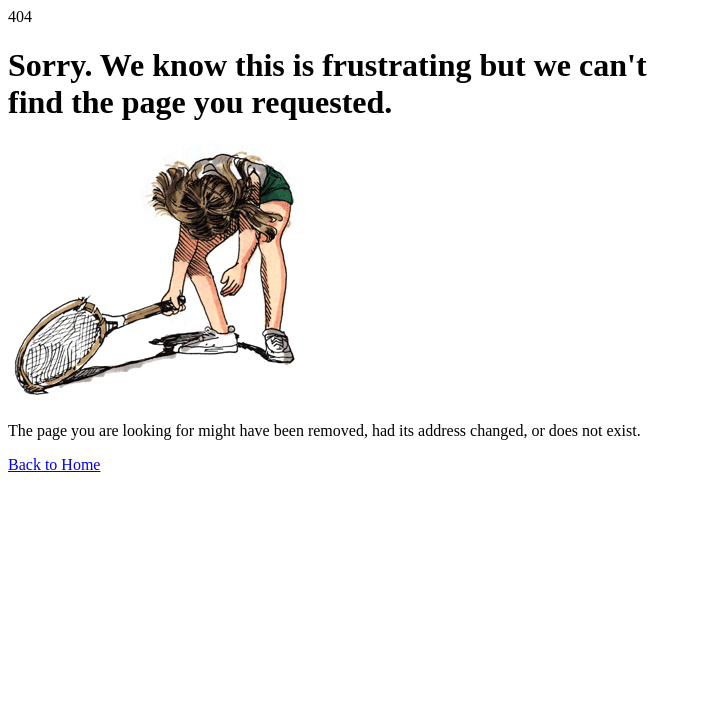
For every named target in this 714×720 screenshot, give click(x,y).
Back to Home (54, 464)
